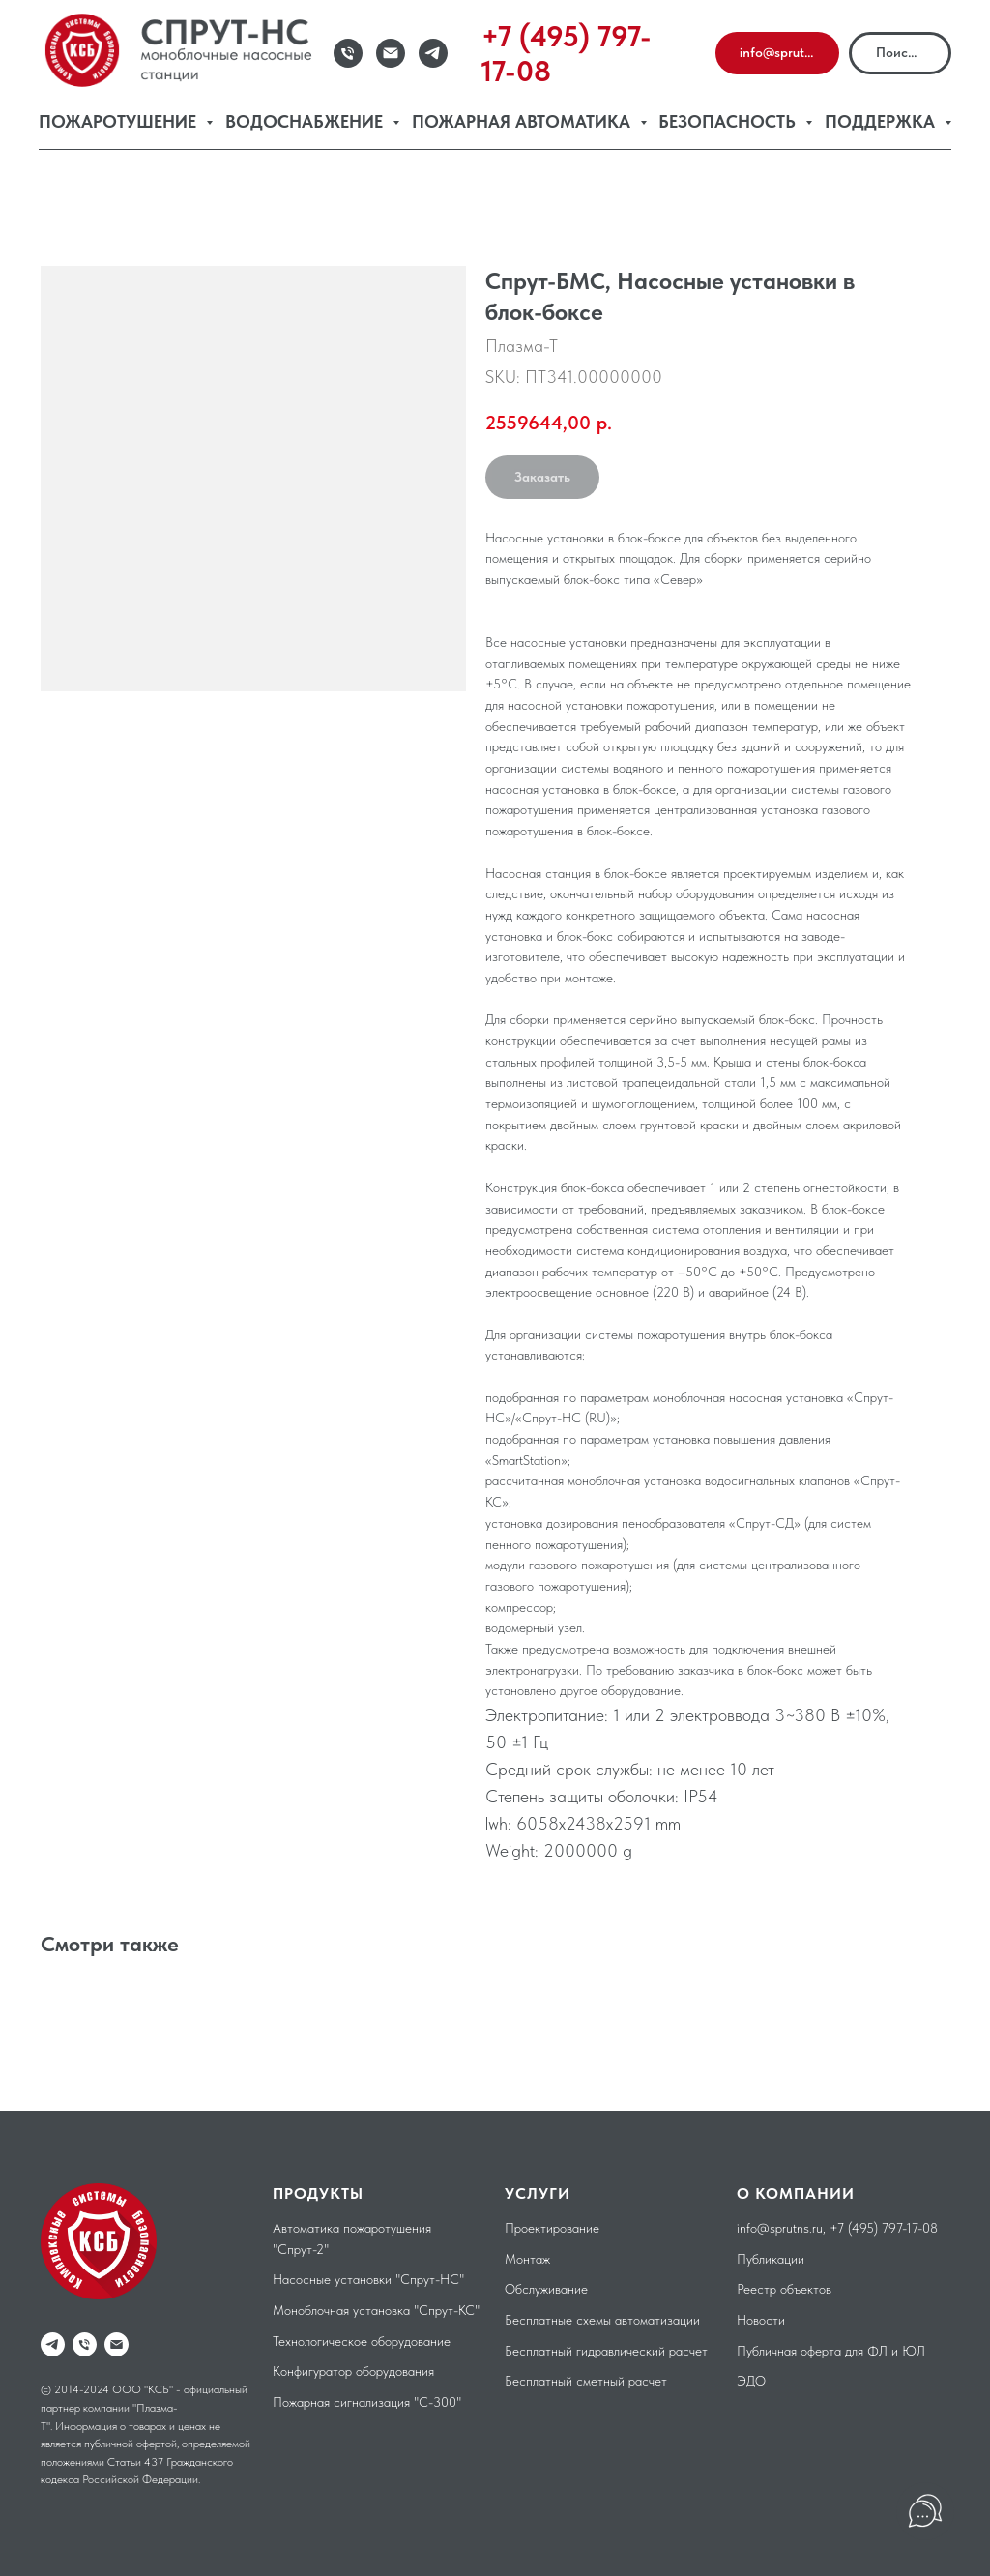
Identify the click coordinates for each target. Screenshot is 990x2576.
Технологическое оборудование (362, 2341)
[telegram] (53, 2344)
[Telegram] (433, 53)
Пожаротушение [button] (120, 121)
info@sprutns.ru (780, 2228)
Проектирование (552, 2228)
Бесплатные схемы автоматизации (602, 2319)
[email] (116, 2344)
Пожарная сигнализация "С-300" (367, 2402)
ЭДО (751, 2380)
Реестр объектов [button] (784, 2289)
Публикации (770, 2259)
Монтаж (527, 2259)
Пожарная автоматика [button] (523, 121)
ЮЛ (913, 2350)
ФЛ (877, 2350)
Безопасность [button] (729, 121)
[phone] (85, 2344)
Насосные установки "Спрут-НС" (368, 2279)
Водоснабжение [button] (306, 121)
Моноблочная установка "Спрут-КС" (376, 2310)
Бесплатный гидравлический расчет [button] (606, 2350)
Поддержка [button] (882, 121)
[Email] (390, 53)
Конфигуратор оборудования (353, 2371)
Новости (761, 2319)
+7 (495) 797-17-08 (884, 2228)
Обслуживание (546, 2289)
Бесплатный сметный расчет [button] (586, 2380)
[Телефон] (348, 53)
